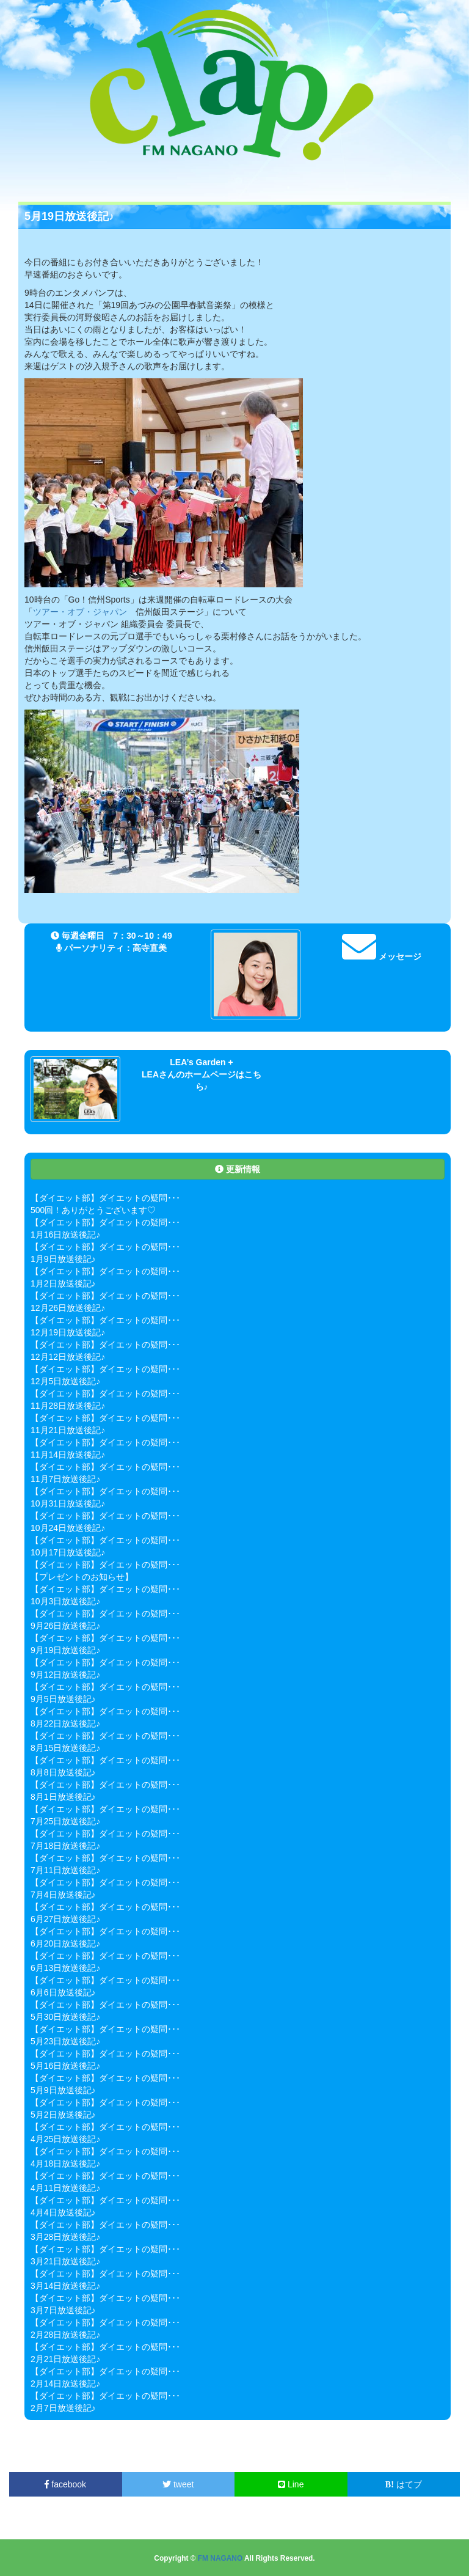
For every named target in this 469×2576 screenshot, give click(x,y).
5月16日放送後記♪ (65, 2066)
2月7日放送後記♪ (63, 2408)
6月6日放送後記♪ (63, 1992)
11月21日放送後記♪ (68, 1430)
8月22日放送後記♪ (65, 1723)
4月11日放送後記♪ (65, 2188)
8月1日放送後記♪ (63, 1797)
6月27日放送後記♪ (65, 1919)
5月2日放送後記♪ (63, 2114)
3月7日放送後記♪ (63, 2310)
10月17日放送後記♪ (68, 1552)
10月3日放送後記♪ (65, 1601)
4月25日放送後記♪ (65, 2139)
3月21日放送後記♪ (65, 2261)
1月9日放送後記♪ (63, 1259)
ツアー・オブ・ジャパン (80, 612)
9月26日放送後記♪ (65, 1626)
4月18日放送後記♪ (65, 2163)
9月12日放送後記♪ (65, 1674)
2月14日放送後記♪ (65, 2383)
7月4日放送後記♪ (63, 1894)
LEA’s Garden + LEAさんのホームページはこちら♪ (201, 1074)
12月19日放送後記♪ (68, 1332)
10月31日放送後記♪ (68, 1503)
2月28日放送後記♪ (65, 2334)
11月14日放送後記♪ (68, 1454)
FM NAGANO (220, 2558)
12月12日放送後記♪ (68, 1357)
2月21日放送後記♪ (65, 2359)
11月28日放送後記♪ (68, 1406)
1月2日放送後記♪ (63, 1283)
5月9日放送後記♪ (63, 2090)
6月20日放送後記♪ (65, 1943)
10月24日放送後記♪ (68, 1528)
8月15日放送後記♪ (65, 1748)
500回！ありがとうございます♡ (93, 1210)
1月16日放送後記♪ (65, 1234)
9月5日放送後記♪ (63, 1699)
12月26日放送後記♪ (68, 1308)
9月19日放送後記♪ (65, 1650)
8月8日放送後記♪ (63, 1772)
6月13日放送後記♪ (65, 1968)
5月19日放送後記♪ (69, 216)
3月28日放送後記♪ (65, 2237)
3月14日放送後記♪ (65, 2286)
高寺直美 (150, 948)
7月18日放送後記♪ (65, 1846)
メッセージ (381, 956)
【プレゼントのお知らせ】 (82, 1577)
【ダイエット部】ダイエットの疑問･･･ (105, 1198)
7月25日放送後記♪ (65, 1821)
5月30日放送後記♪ (65, 2017)
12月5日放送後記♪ (65, 1381)
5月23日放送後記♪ (65, 2041)
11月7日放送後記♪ (65, 1479)
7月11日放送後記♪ (65, 1870)
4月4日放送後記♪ (63, 2212)
